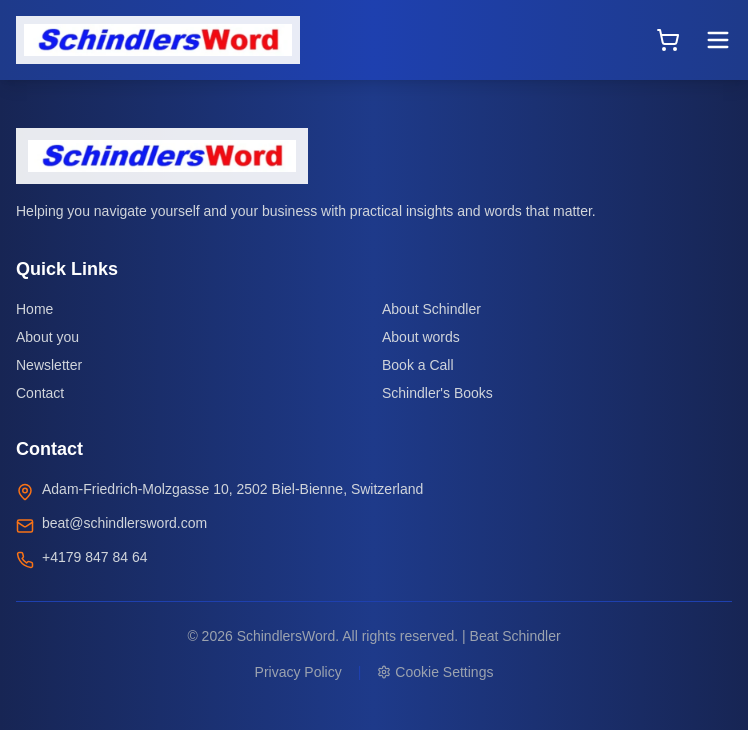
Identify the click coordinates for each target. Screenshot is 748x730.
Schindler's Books (437, 393)
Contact (40, 393)
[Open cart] (668, 40)
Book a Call (418, 365)
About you (47, 337)
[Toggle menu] (718, 40)
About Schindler (431, 309)
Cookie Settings (435, 672)
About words (421, 337)
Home (34, 309)
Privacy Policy (298, 672)
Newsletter (49, 365)
